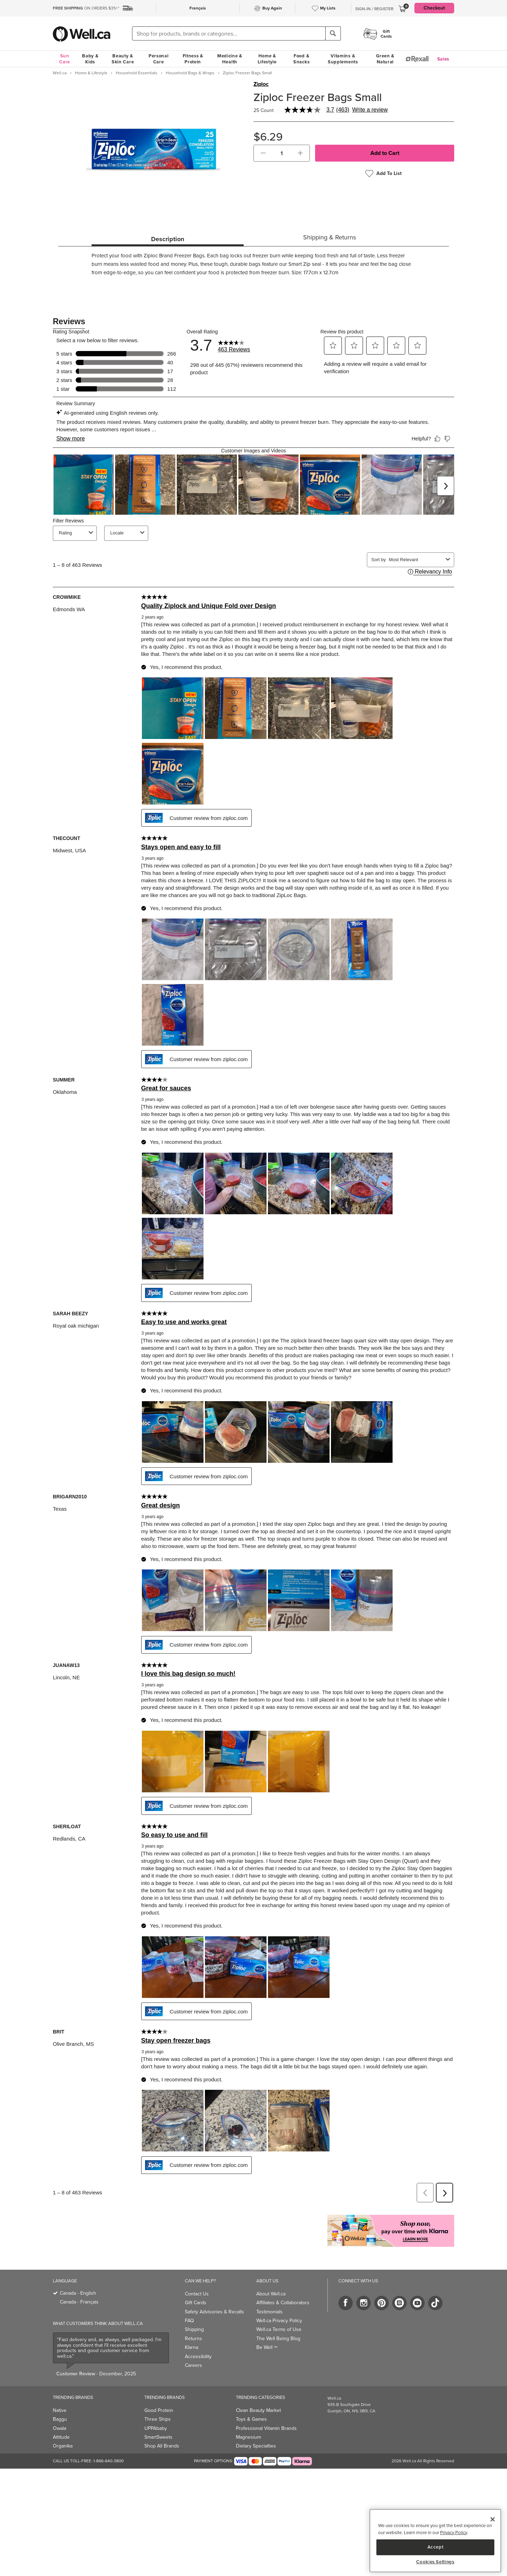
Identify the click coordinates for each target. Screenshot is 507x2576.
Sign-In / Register (374, 9)
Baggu (60, 2403)
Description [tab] (167, 239)
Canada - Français (79, 2286)
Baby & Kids (90, 59)
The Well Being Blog (278, 2323)
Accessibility (198, 2341)
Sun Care (64, 59)
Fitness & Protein (193, 59)
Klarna (191, 2332)
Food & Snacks (301, 59)
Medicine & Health (229, 59)
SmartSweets (158, 2421)
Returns (193, 2323)
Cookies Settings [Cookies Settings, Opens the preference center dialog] (435, 2562)
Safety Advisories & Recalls (214, 2296)
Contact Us (197, 2278)
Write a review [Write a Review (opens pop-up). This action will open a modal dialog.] (370, 110)
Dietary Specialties (256, 2430)
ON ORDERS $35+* (86, 8)
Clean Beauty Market (258, 2395)
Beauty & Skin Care (123, 59)
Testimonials (269, 2296)
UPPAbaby (155, 2413)
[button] (263, 153)
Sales (443, 59)
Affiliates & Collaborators (282, 2287)
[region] (435, 2540)
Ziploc (261, 84)
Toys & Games (251, 2403)
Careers (193, 2350)
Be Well (266, 2332)
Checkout (434, 8)
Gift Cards (195, 2287)
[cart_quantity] (282, 153)
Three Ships (157, 2403)
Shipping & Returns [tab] (329, 237)
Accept (435, 2547)
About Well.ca (271, 2278)
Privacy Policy (453, 2532)
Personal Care (159, 59)
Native (60, 2395)
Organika (63, 2430)
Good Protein (158, 2395)
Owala (59, 2413)
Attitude (61, 2421)
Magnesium (248, 2421)
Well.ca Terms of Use (278, 2314)
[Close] (492, 2519)
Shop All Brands (161, 2430)
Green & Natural (385, 59)
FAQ (189, 2305)
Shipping (194, 2314)
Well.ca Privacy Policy (279, 2305)
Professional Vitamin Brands (266, 2413)
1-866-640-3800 (108, 2445)
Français (197, 8)
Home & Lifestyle (267, 59)
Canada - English (78, 2277)
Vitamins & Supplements (343, 59)
